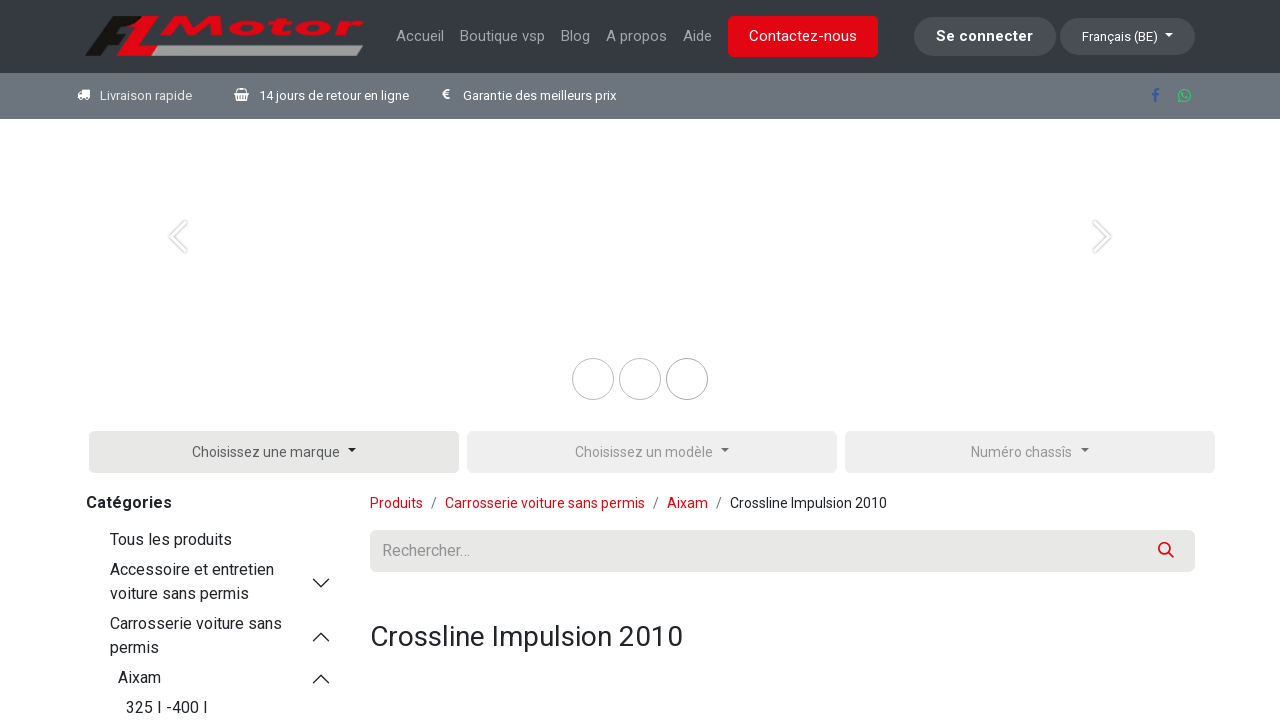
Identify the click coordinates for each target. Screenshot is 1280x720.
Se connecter (984, 36)
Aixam (139, 677)
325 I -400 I (167, 707)
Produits (396, 503)
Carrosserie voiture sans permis (196, 635)
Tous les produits (171, 539)
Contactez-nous (803, 36)
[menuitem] (420, 36)
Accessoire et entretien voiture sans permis (192, 581)
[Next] (1101, 269)
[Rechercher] (1166, 551)
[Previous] (178, 269)
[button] (274, 452)
